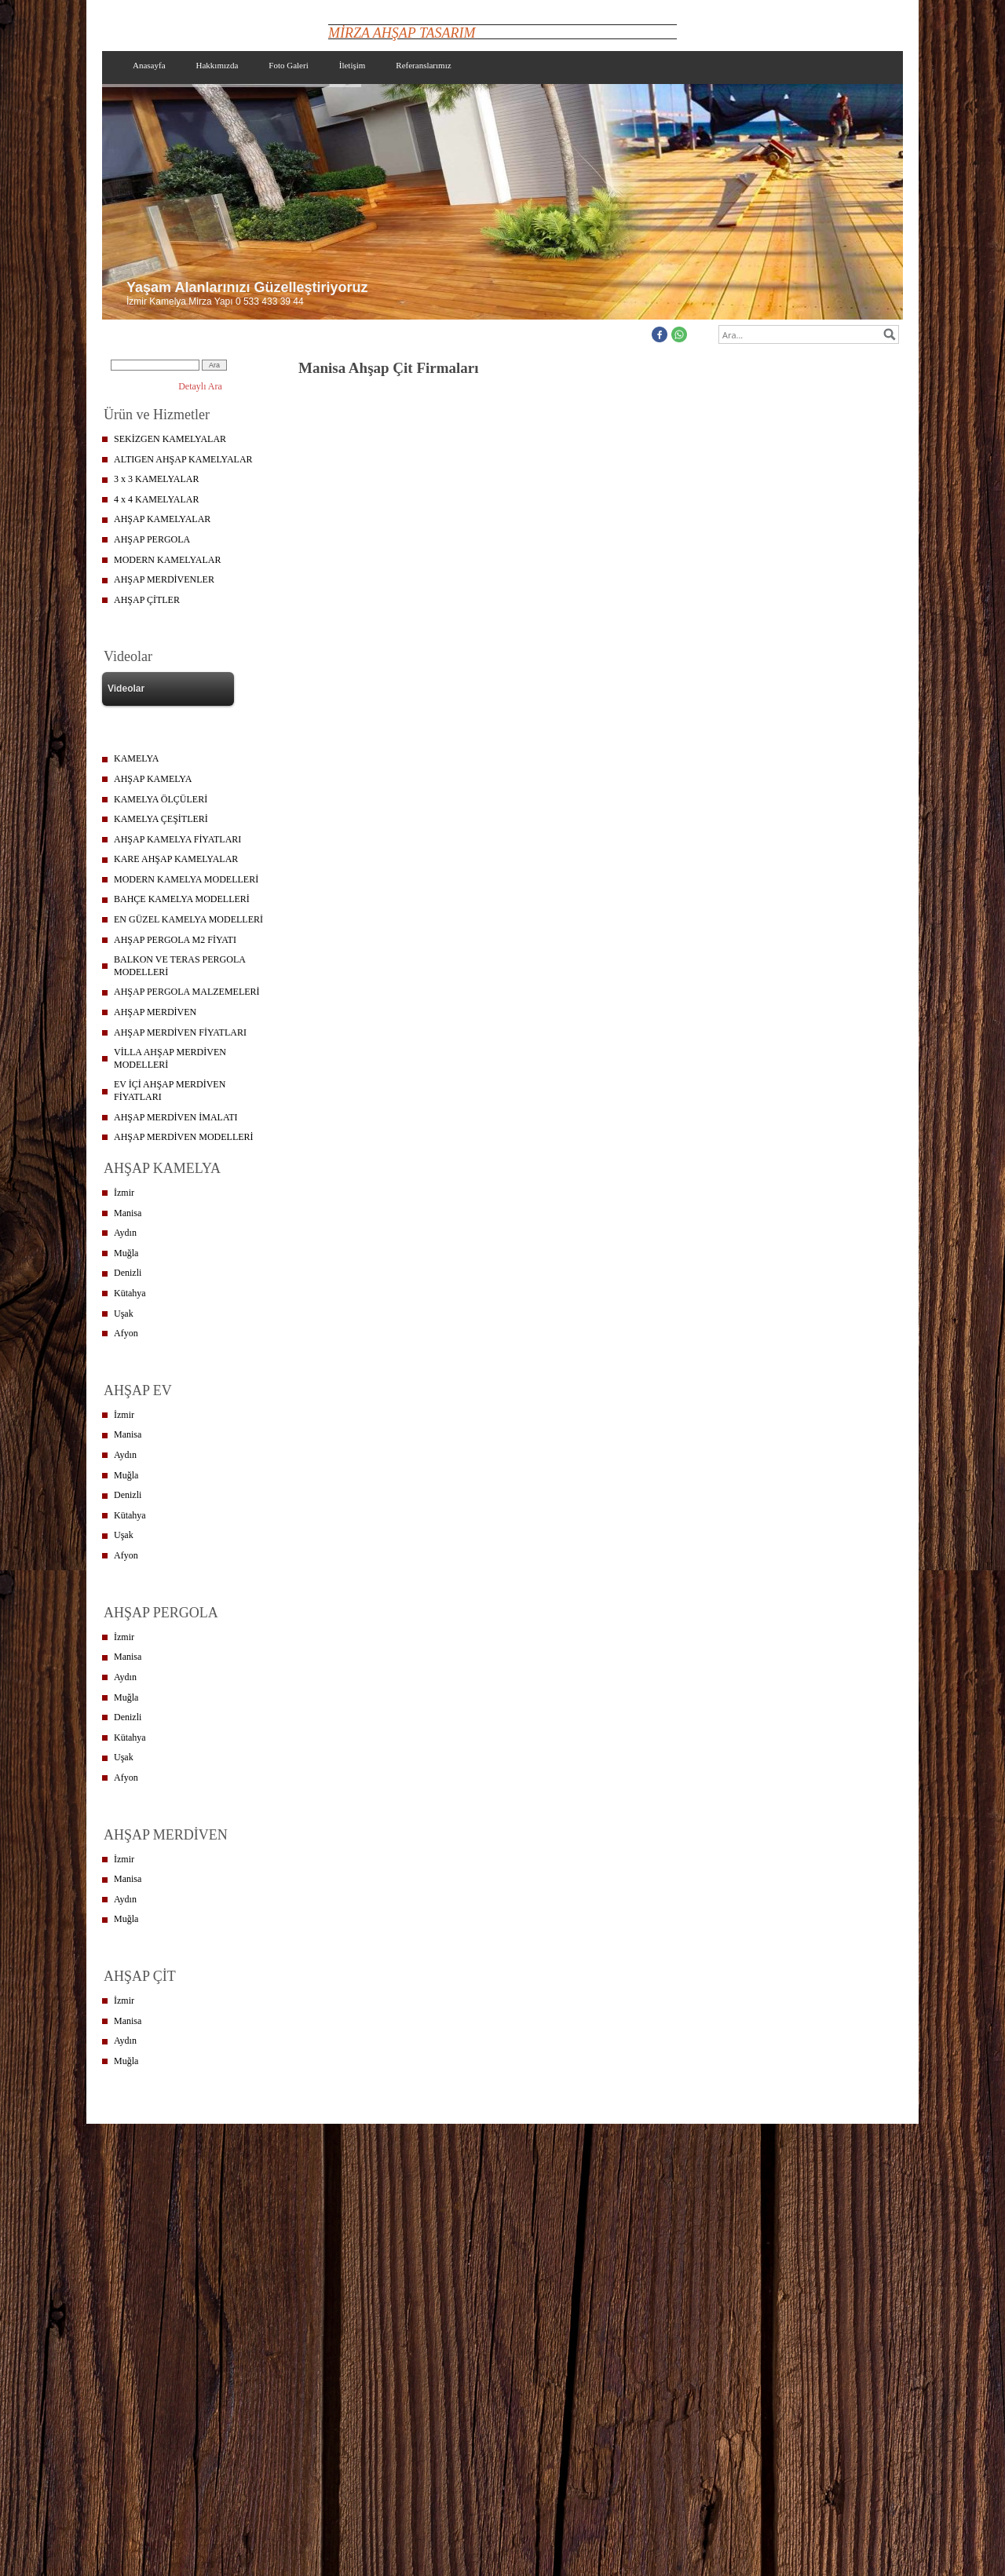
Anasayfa (149, 65)
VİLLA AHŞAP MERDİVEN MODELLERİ (170, 1058)
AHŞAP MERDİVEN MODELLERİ (184, 1136)
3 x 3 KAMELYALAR (156, 478)
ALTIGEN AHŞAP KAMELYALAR (183, 459)
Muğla (126, 1253)
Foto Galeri (288, 65)
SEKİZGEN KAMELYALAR (170, 438)
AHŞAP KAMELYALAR (162, 518)
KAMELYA (136, 758)
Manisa (127, 1213)
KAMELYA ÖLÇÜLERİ (160, 799)
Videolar (126, 688)
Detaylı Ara (200, 386)
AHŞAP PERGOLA (152, 539)
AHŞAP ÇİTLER (147, 599)
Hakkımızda (217, 65)
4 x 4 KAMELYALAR (156, 499)
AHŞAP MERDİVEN (155, 1012)
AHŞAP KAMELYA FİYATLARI (177, 839)
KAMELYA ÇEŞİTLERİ (161, 818)
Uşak (123, 1313)
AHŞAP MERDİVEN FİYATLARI (180, 1032)
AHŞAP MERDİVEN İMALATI (176, 1117)
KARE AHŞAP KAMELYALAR (176, 858)
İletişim (352, 65)
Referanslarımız (423, 65)
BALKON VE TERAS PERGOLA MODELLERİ (180, 965)
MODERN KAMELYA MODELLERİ (186, 879)
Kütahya (130, 1293)
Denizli (127, 1272)
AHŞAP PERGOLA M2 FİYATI (175, 939)
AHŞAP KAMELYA (153, 778)
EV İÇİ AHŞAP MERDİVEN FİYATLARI (169, 1090)
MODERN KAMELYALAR (167, 559)
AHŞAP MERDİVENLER (164, 579)
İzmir (124, 1192)
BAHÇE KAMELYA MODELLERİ (182, 898)
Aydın (125, 1232)
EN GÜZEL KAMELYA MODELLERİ (188, 919)
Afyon (126, 1333)
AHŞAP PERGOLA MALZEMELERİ (187, 991)
